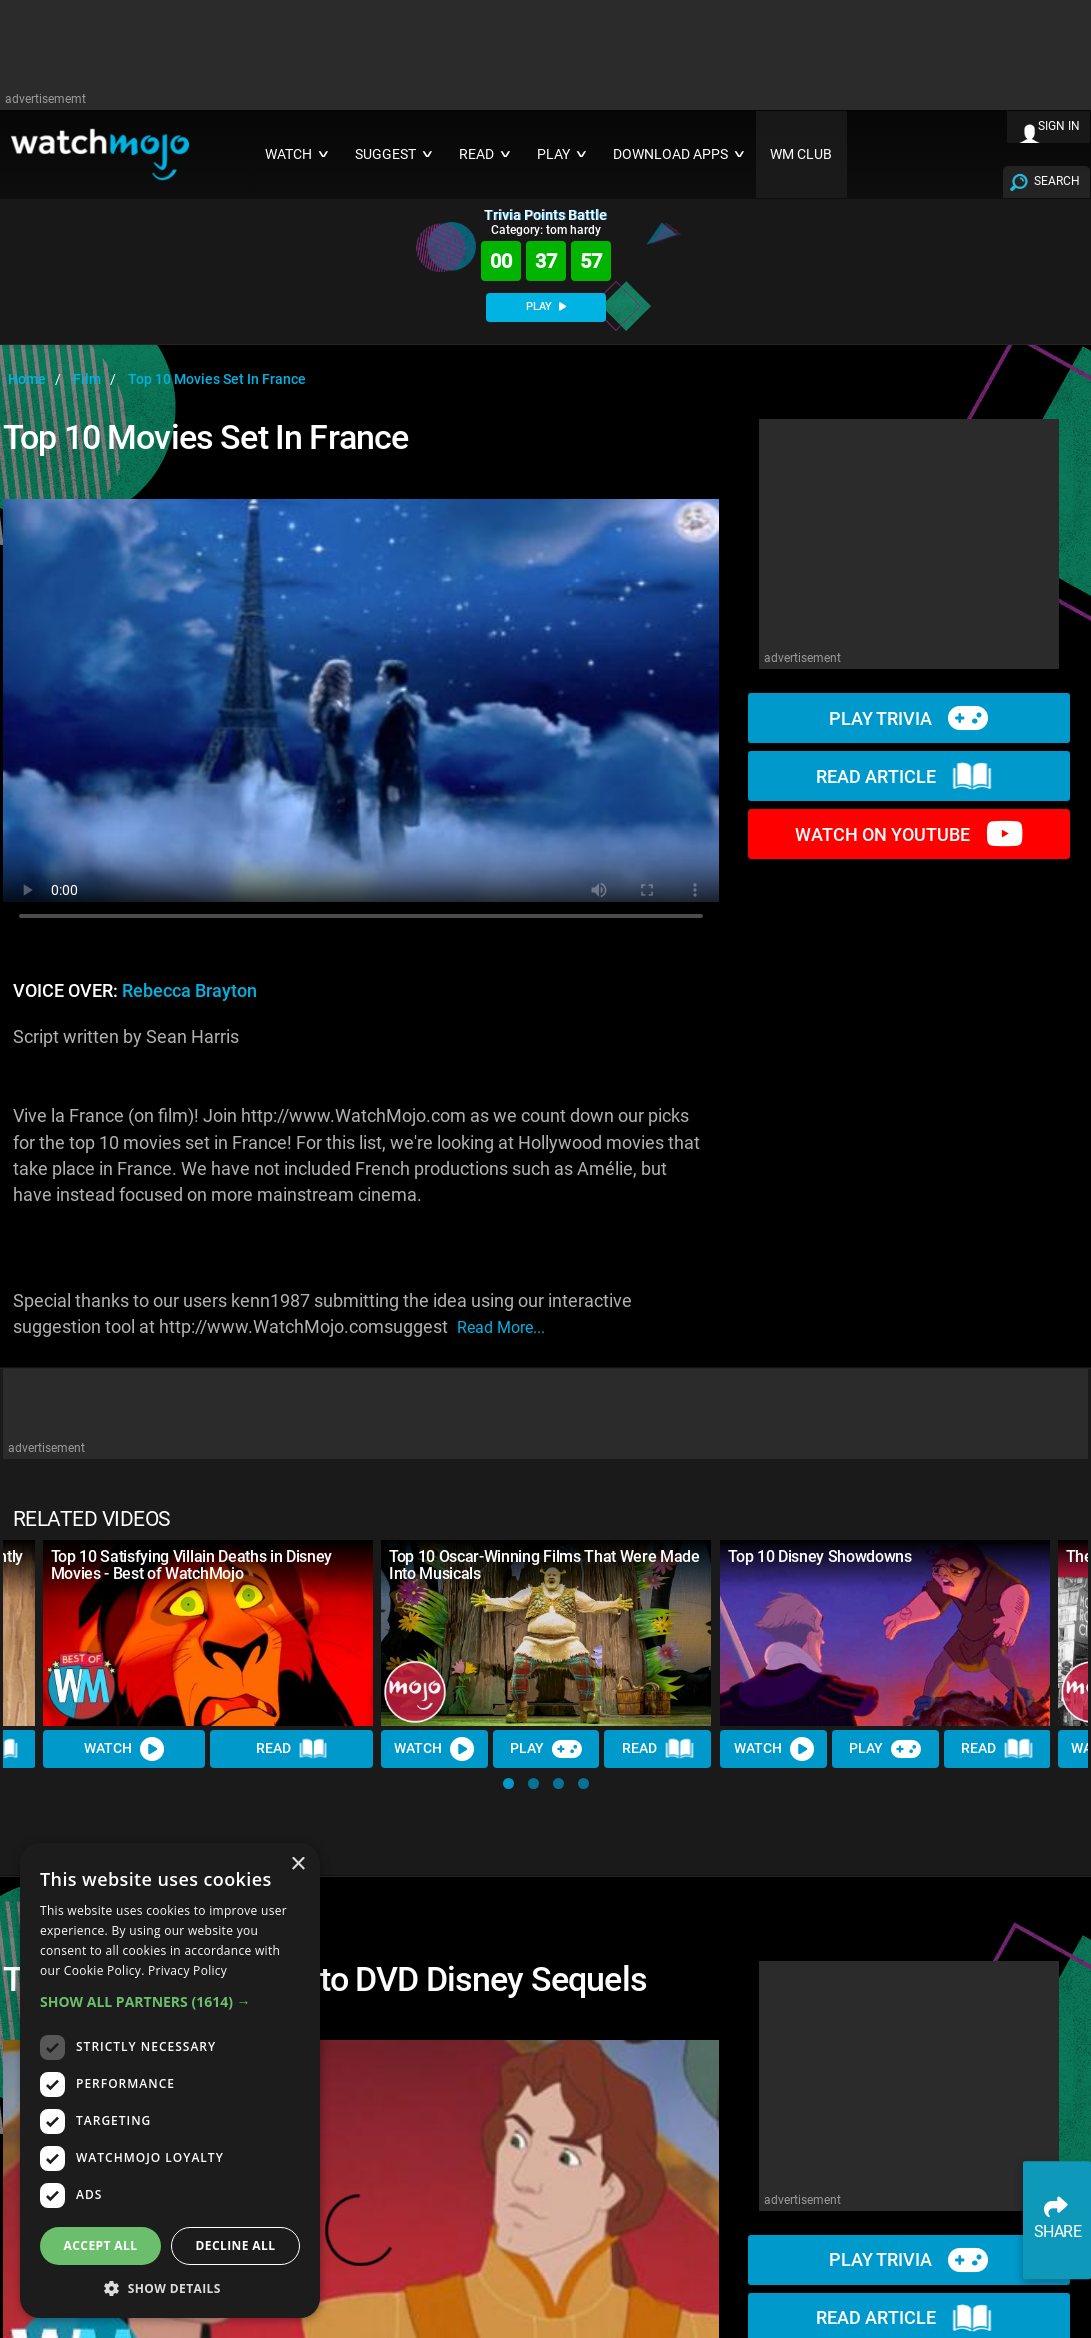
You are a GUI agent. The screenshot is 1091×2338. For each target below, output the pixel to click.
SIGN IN (1059, 126)
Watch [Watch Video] (124, 1749)
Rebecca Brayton (189, 991)
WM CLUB (801, 154)
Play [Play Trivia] (546, 1749)
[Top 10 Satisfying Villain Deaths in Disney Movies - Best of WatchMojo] (208, 1633)
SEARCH (1057, 181)
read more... (501, 1327)
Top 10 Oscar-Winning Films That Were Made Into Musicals (544, 1565)
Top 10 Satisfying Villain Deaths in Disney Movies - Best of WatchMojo (192, 1565)
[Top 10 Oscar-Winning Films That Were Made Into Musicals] (546, 1633)
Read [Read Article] (292, 1749)
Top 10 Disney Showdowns (820, 1556)
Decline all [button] (236, 2245)
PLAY (546, 306)
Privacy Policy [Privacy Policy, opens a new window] (187, 1970)
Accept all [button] (101, 2245)
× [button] (297, 1864)
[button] (508, 1783)
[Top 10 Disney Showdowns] (885, 1633)
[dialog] (170, 2080)
